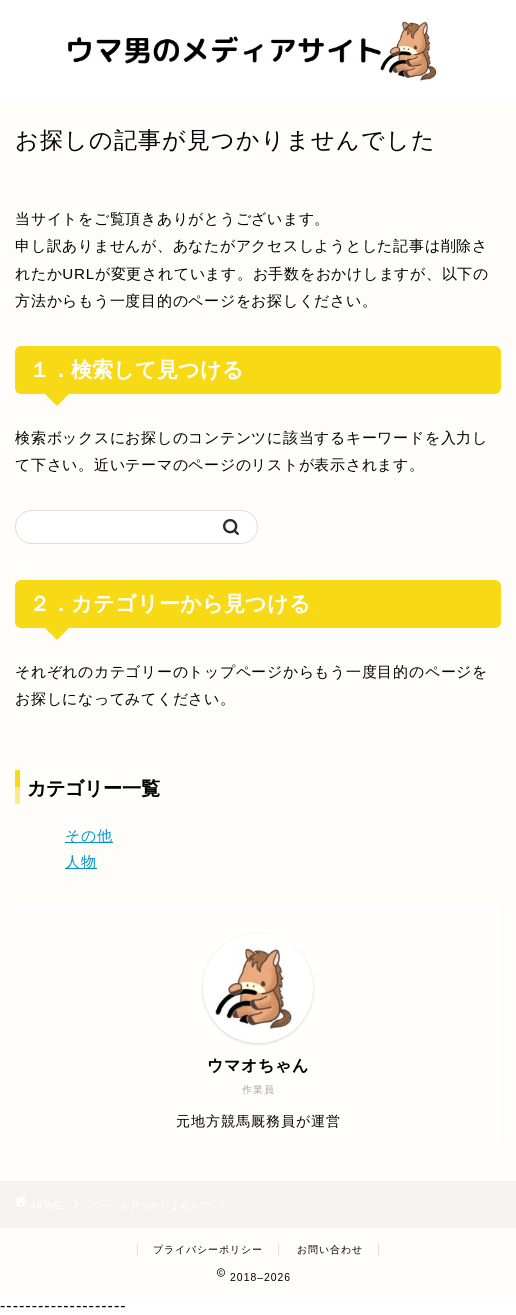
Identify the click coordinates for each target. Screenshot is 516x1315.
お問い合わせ (330, 1249)
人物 (81, 861)
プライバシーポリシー (208, 1249)
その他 (89, 835)
